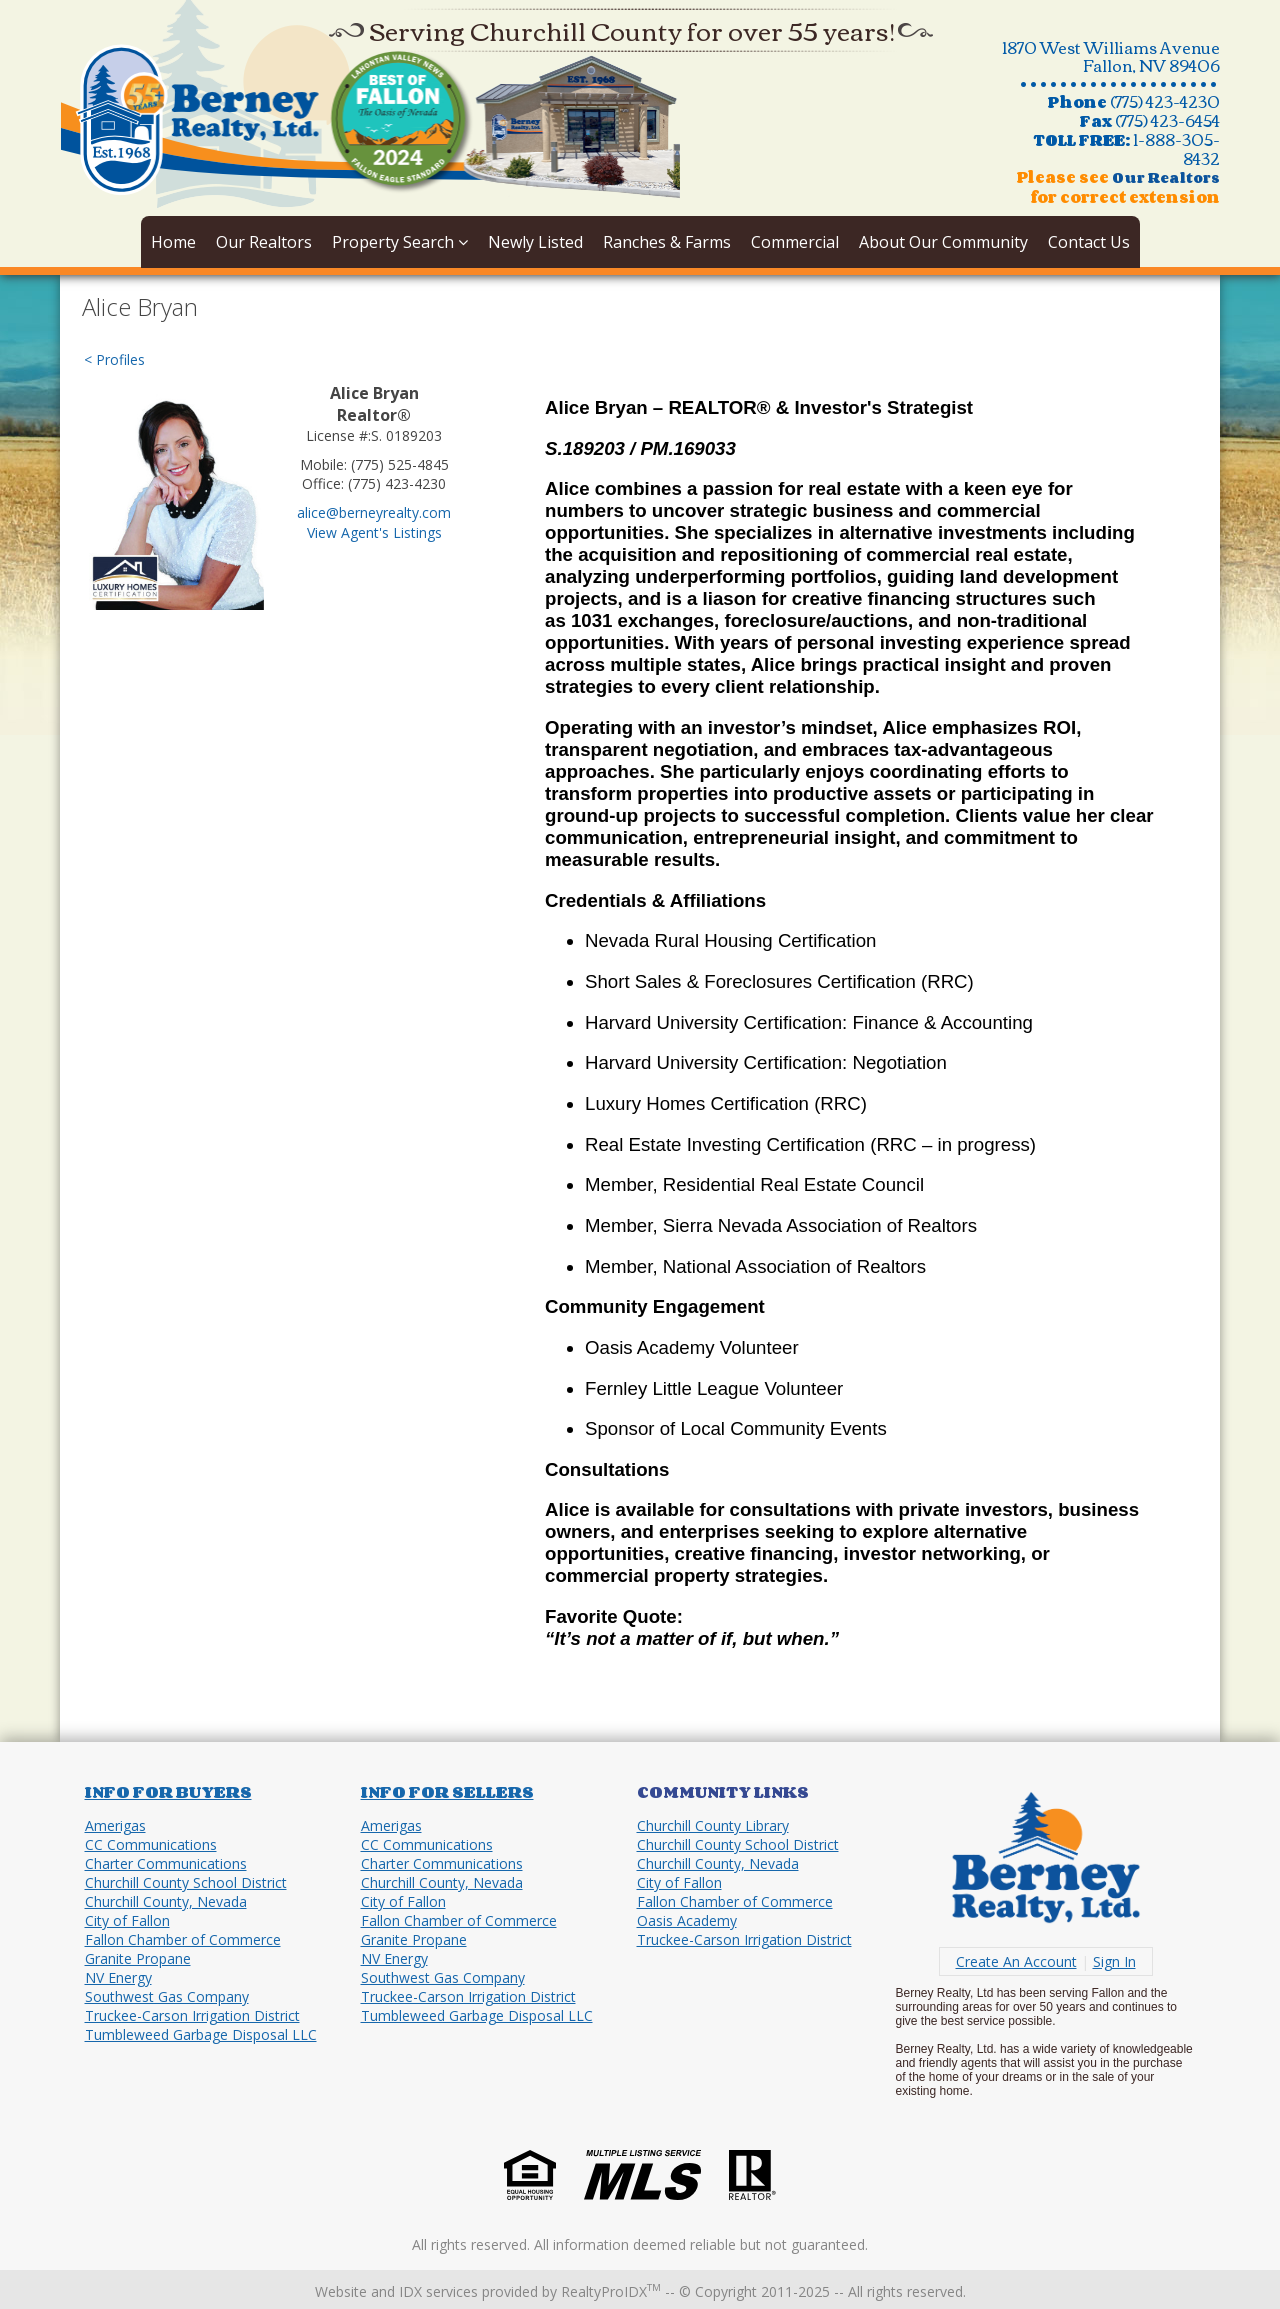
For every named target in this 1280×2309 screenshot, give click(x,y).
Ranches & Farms (667, 242)
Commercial (795, 242)
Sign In (1114, 1961)
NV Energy (118, 1977)
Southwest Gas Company (167, 1996)
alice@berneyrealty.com (374, 512)
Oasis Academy (687, 1920)
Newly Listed (535, 242)
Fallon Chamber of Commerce (183, 1939)
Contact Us (1089, 242)
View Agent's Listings (374, 532)
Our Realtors (264, 242)
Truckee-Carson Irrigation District (192, 2015)
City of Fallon (127, 1920)
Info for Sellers (447, 1792)
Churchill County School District (186, 1882)
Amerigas (115, 1825)
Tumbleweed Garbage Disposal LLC (201, 2034)
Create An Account (1016, 1961)
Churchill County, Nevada (166, 1901)
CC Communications (151, 1844)
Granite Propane (138, 1958)
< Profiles (114, 359)
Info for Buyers (168, 1792)
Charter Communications (166, 1863)
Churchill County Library (713, 1825)
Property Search (400, 242)
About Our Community (943, 242)
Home (173, 242)
